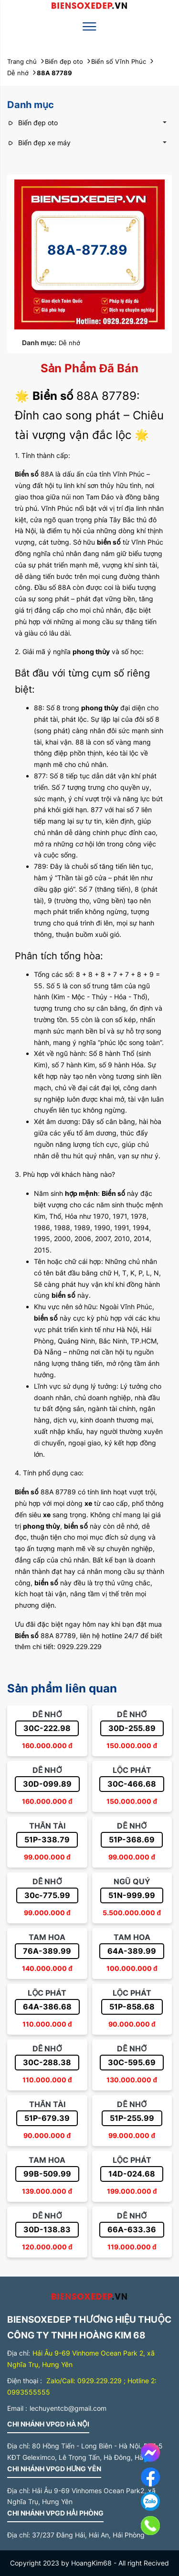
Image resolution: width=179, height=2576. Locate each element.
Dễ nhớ (69, 343)
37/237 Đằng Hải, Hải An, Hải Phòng (88, 2535)
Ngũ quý (132, 1881)
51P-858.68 (132, 2006)
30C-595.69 (132, 2062)
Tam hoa (47, 1937)
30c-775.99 (47, 1895)
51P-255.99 (132, 2118)
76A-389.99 (47, 1951)
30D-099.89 (47, 1784)
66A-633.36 (131, 2229)
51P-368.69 (132, 1839)
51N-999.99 (131, 1895)
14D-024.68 (131, 2173)
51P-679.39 (47, 2118)
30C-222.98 (47, 1728)
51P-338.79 (47, 1839)
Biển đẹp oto (32, 123)
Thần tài (47, 1825)
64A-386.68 (47, 2006)
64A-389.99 (131, 1951)
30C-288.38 (47, 2062)
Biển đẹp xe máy (39, 143)
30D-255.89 (132, 1728)
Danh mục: (39, 342)
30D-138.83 (47, 2229)
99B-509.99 (47, 2173)
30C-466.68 (131, 1784)
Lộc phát (132, 1770)
